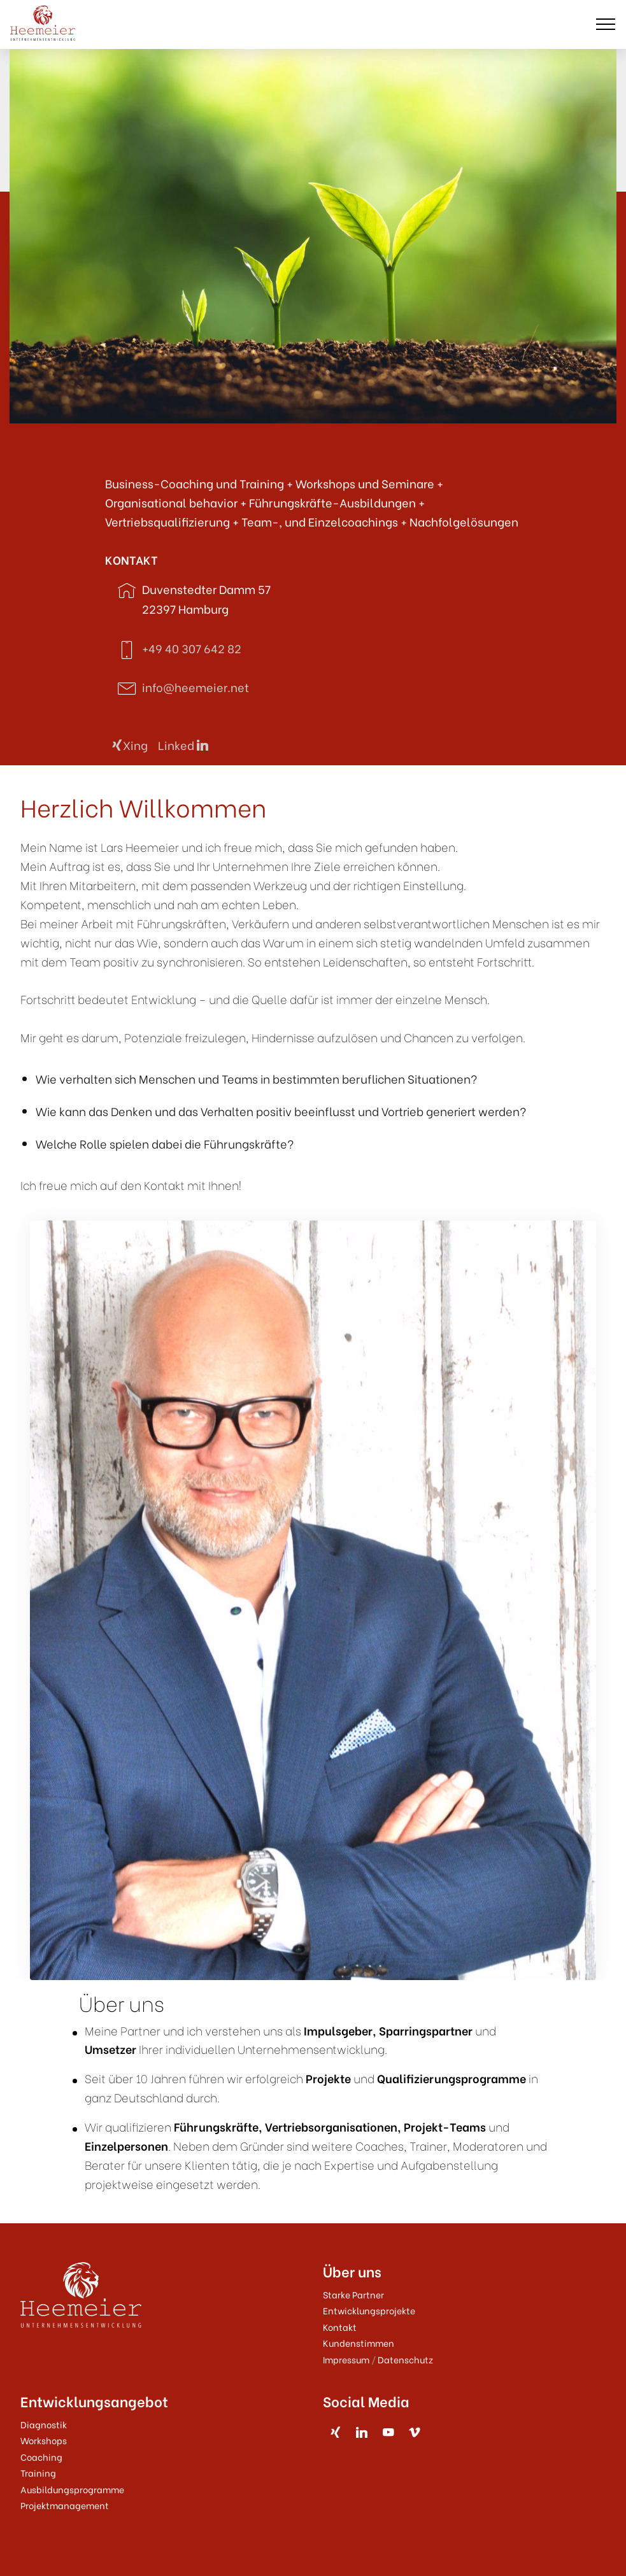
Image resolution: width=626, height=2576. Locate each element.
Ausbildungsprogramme (72, 2489)
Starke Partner (353, 2294)
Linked (183, 745)
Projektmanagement (64, 2505)
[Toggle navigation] (606, 24)
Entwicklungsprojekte (369, 2310)
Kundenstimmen (358, 2342)
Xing (129, 745)
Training (38, 2472)
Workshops (43, 2440)
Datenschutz (405, 2359)
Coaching (41, 2456)
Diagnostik (43, 2424)
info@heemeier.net (195, 687)
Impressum (346, 2359)
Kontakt (340, 2326)
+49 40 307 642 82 (191, 648)
